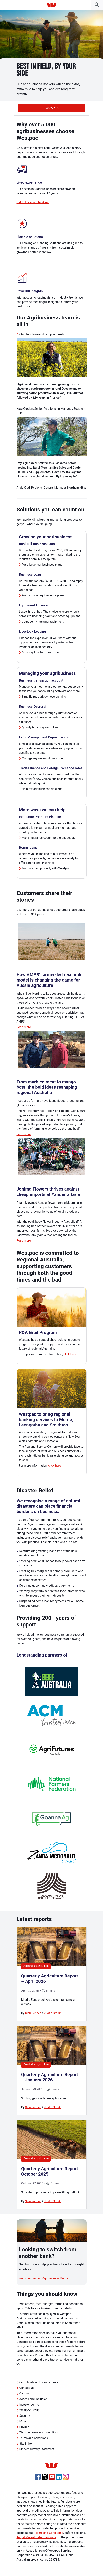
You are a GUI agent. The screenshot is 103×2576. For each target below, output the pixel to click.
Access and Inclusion (33, 2399)
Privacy (24, 2427)
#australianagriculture (36, 1965)
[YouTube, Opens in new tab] (52, 2477)
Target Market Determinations (36, 2537)
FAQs (22, 2421)
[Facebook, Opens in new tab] (37, 2477)
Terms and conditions (33, 2438)
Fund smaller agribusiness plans (43, 595)
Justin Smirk (52, 2013)
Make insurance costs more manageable (48, 837)
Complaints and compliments (38, 2382)
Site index (25, 2443)
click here (70, 1354)
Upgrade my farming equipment (43, 621)
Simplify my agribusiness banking (44, 696)
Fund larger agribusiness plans (42, 564)
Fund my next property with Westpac (46, 868)
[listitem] (51, 1974)
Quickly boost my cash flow (40, 727)
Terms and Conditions (48, 2533)
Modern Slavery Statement (36, 2449)
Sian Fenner (33, 2013)
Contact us (51, 108)
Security (24, 2415)
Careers (24, 2393)
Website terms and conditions (39, 2432)
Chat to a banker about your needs (42, 334)
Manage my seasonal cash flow (43, 758)
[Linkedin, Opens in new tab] (59, 2477)
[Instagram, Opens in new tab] (66, 2478)
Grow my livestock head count (41, 652)
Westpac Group (29, 2410)
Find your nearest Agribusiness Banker (44, 2278)
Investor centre (29, 2404)
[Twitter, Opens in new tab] (45, 2477)
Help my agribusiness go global (42, 789)
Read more (24, 1027)
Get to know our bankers (33, 202)
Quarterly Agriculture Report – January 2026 (49, 2077)
